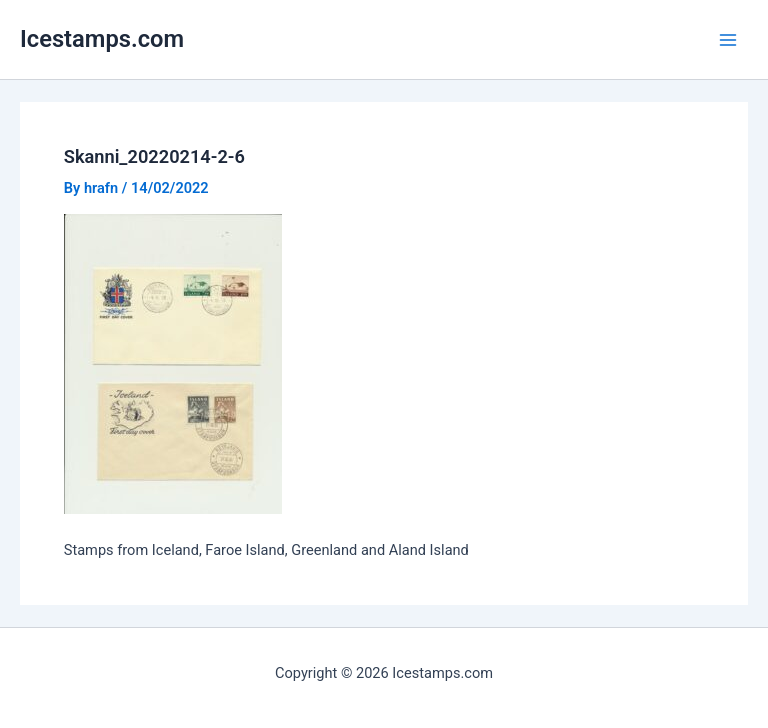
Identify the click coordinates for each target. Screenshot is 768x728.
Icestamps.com (102, 39)
